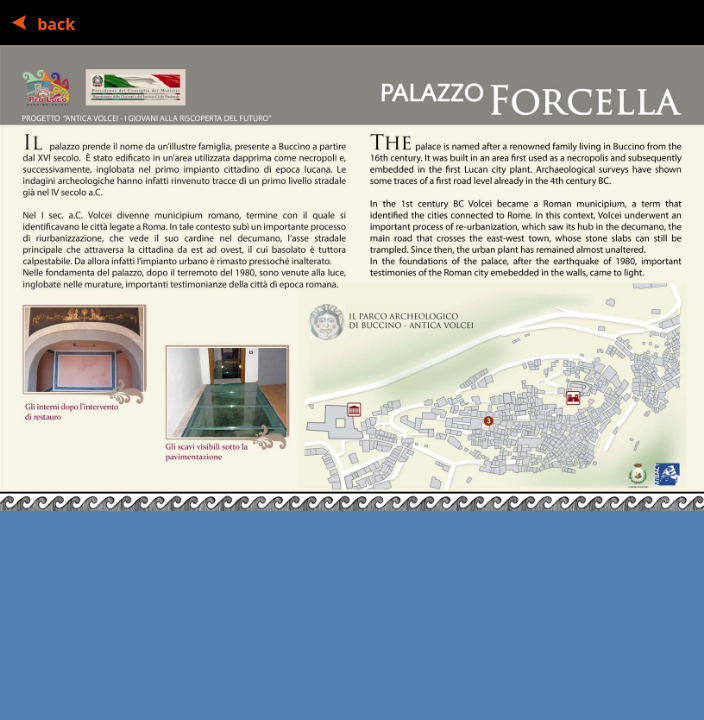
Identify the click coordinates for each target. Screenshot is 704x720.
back (54, 24)
